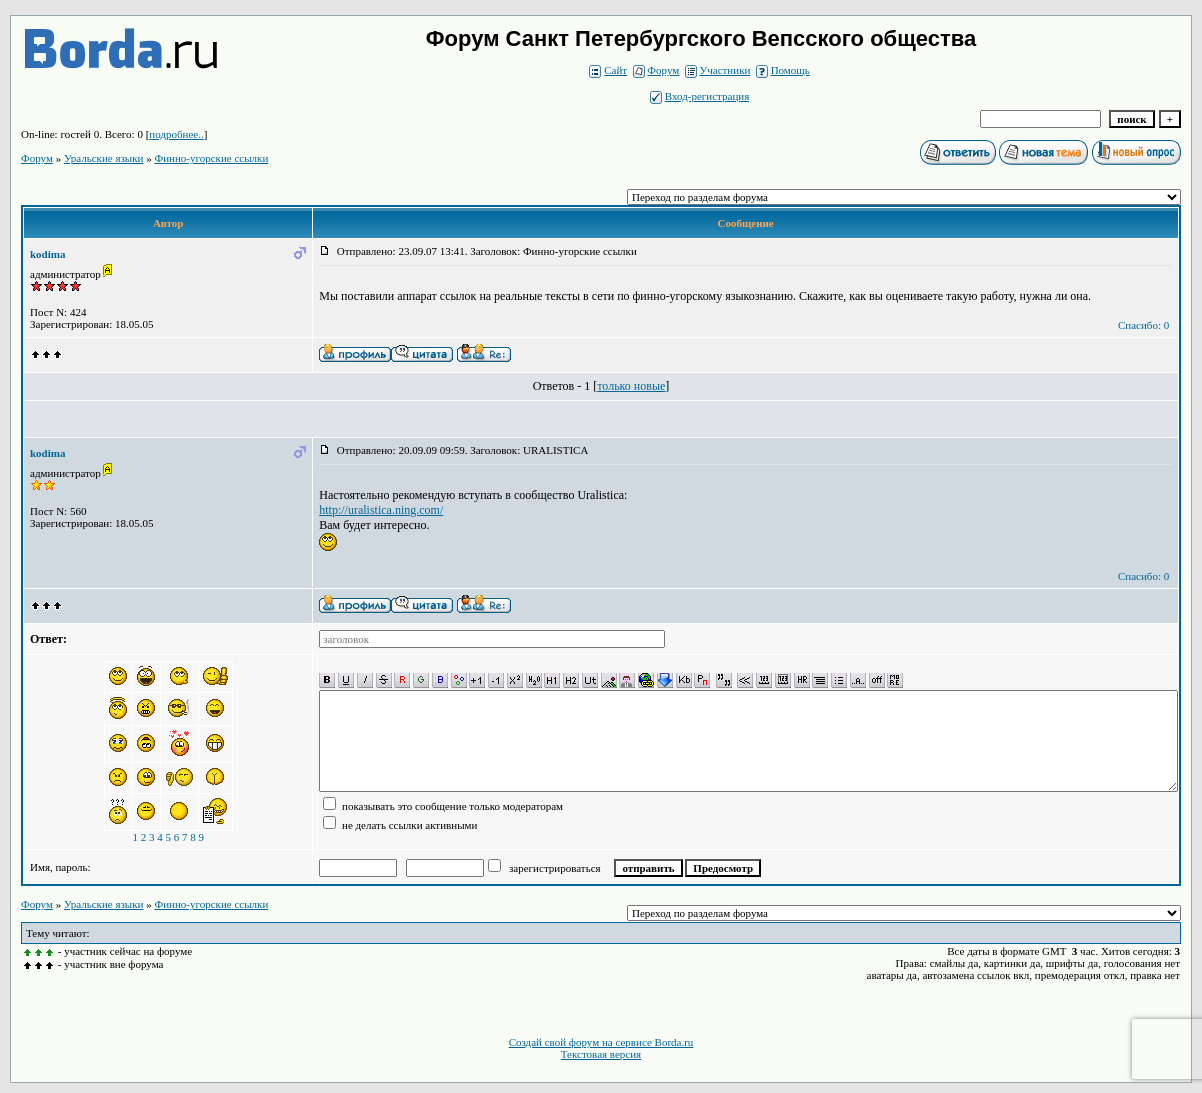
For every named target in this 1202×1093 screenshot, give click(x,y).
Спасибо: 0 (1143, 325)
